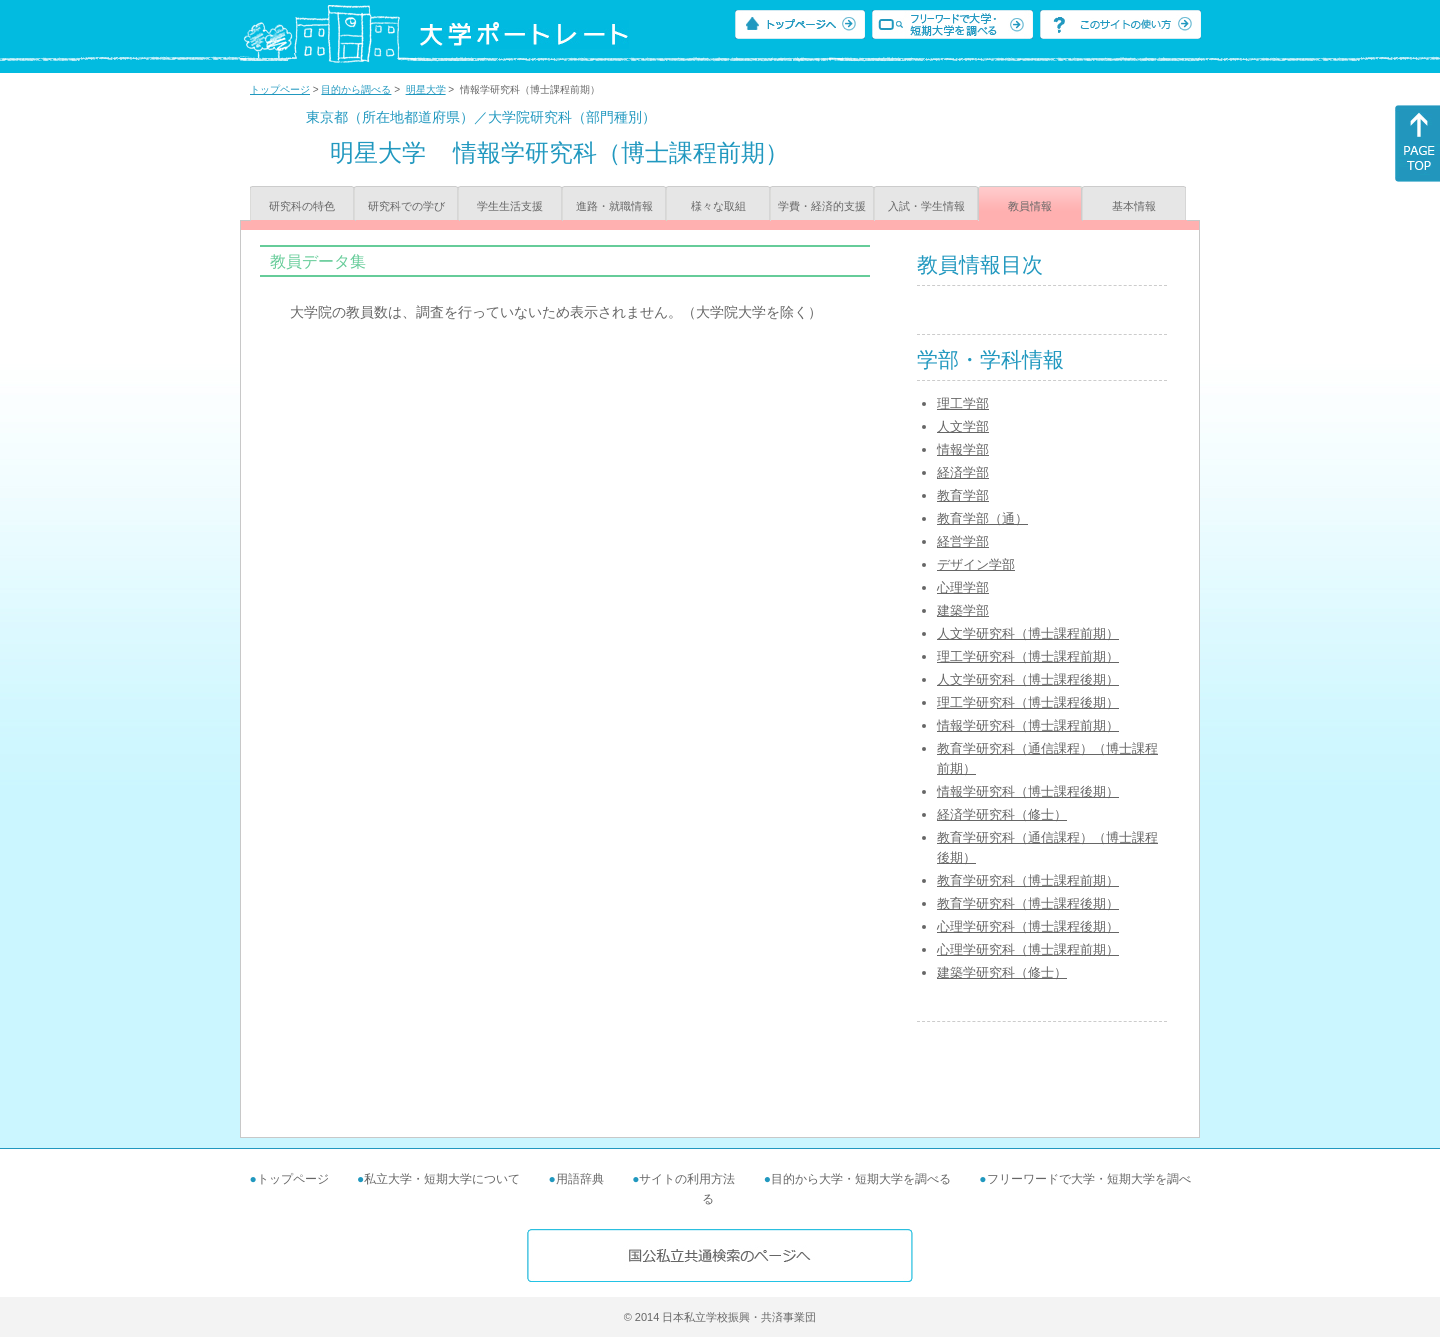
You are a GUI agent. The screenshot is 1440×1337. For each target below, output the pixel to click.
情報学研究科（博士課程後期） (1028, 791)
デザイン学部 (976, 564)
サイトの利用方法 (687, 1179)
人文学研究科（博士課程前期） (1028, 633)
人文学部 (963, 426)
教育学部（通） (982, 518)
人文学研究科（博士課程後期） (1028, 679)
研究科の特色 (302, 206)
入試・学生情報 (926, 206)
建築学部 (963, 610)
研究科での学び (406, 206)
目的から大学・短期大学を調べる (861, 1179)
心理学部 (963, 587)
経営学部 (963, 541)
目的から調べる (356, 89)
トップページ (280, 89)
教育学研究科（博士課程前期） (1028, 880)
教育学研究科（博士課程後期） (1028, 903)
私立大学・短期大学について (442, 1179)
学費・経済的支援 (822, 206)
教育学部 (963, 495)
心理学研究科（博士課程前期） (1028, 949)
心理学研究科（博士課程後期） (1028, 926)
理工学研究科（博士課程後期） (1028, 702)
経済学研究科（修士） (1002, 814)
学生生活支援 (510, 206)
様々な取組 (718, 206)
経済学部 (963, 472)
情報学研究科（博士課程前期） (1028, 725)
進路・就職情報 (614, 206)
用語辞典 (580, 1179)
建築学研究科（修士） (1002, 972)
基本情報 (1134, 206)
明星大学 (426, 89)
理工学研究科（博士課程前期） (1028, 656)
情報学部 (963, 449)
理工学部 (963, 403)
